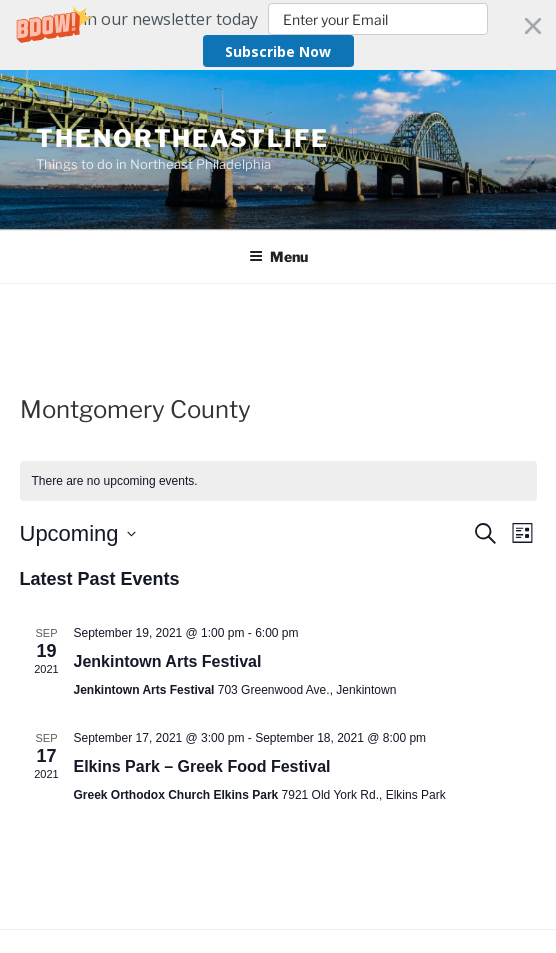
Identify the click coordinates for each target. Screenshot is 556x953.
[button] (278, 35)
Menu (278, 256)
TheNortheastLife (182, 138)
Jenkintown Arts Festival (168, 661)
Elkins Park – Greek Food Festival (202, 766)
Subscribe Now (277, 51)
